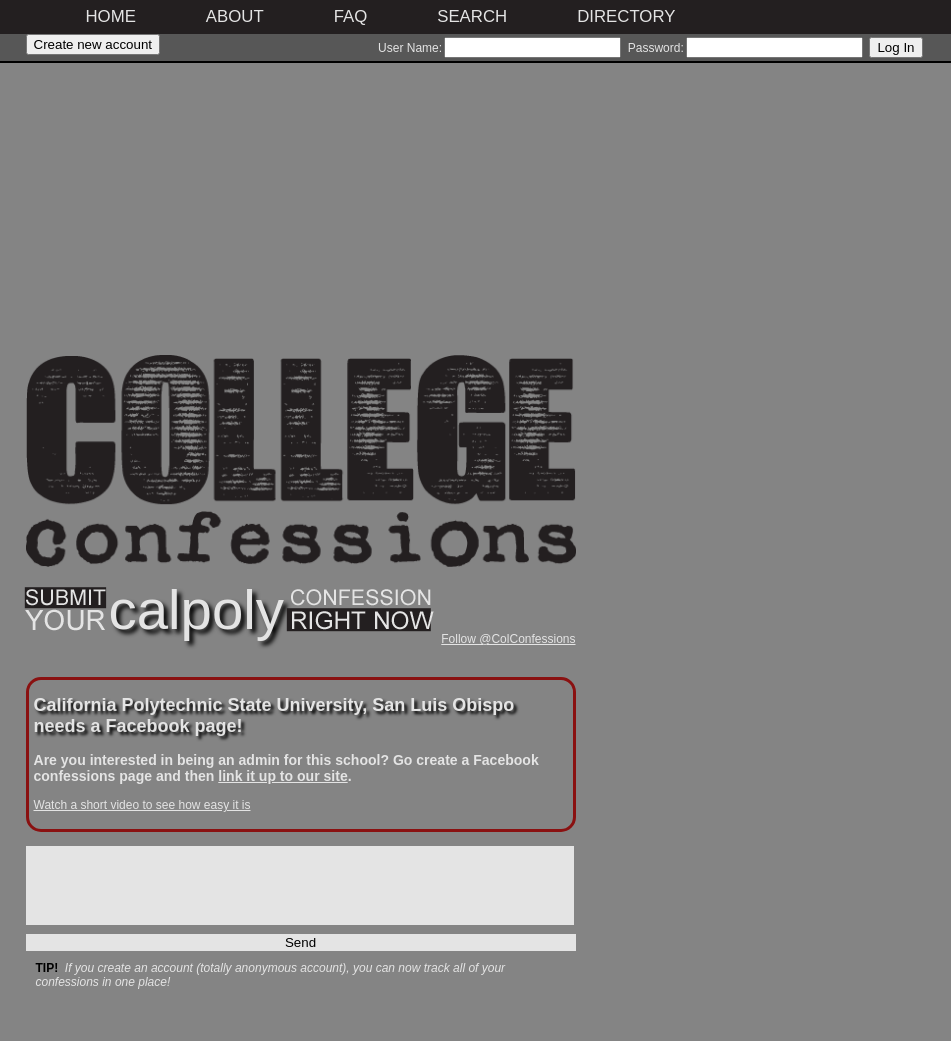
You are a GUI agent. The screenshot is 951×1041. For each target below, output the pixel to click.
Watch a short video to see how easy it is (142, 805)
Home (111, 16)
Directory (626, 16)
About (235, 16)
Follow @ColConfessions (508, 639)
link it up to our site (282, 776)
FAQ (351, 16)
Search (472, 16)
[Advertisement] (301, 215)
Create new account (93, 44)
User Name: (410, 48)
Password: (656, 48)
